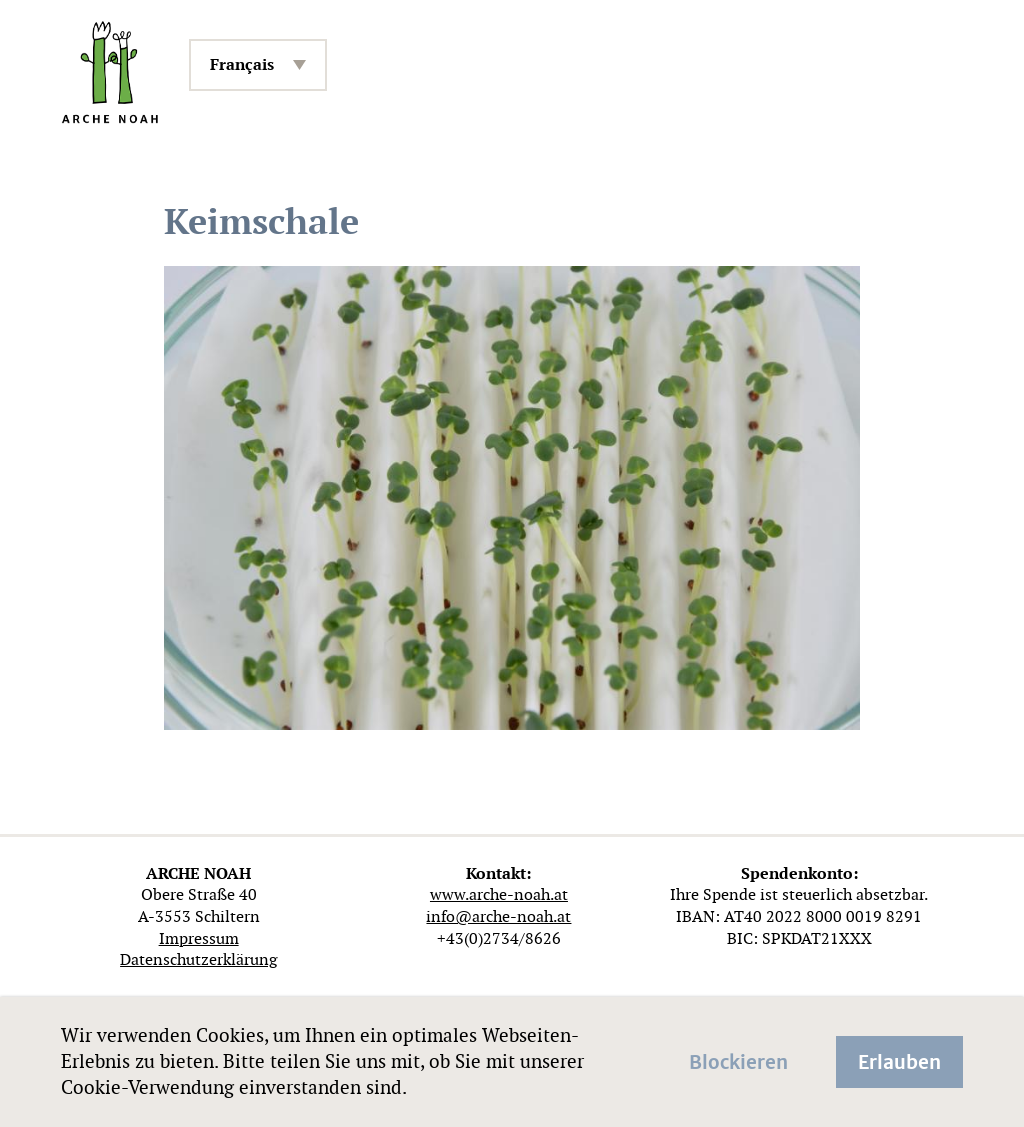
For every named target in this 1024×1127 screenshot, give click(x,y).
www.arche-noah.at (499, 894)
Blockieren (738, 1060)
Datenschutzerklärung (198, 959)
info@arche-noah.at (498, 916)
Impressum (199, 938)
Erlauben (899, 1060)
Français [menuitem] (242, 64)
